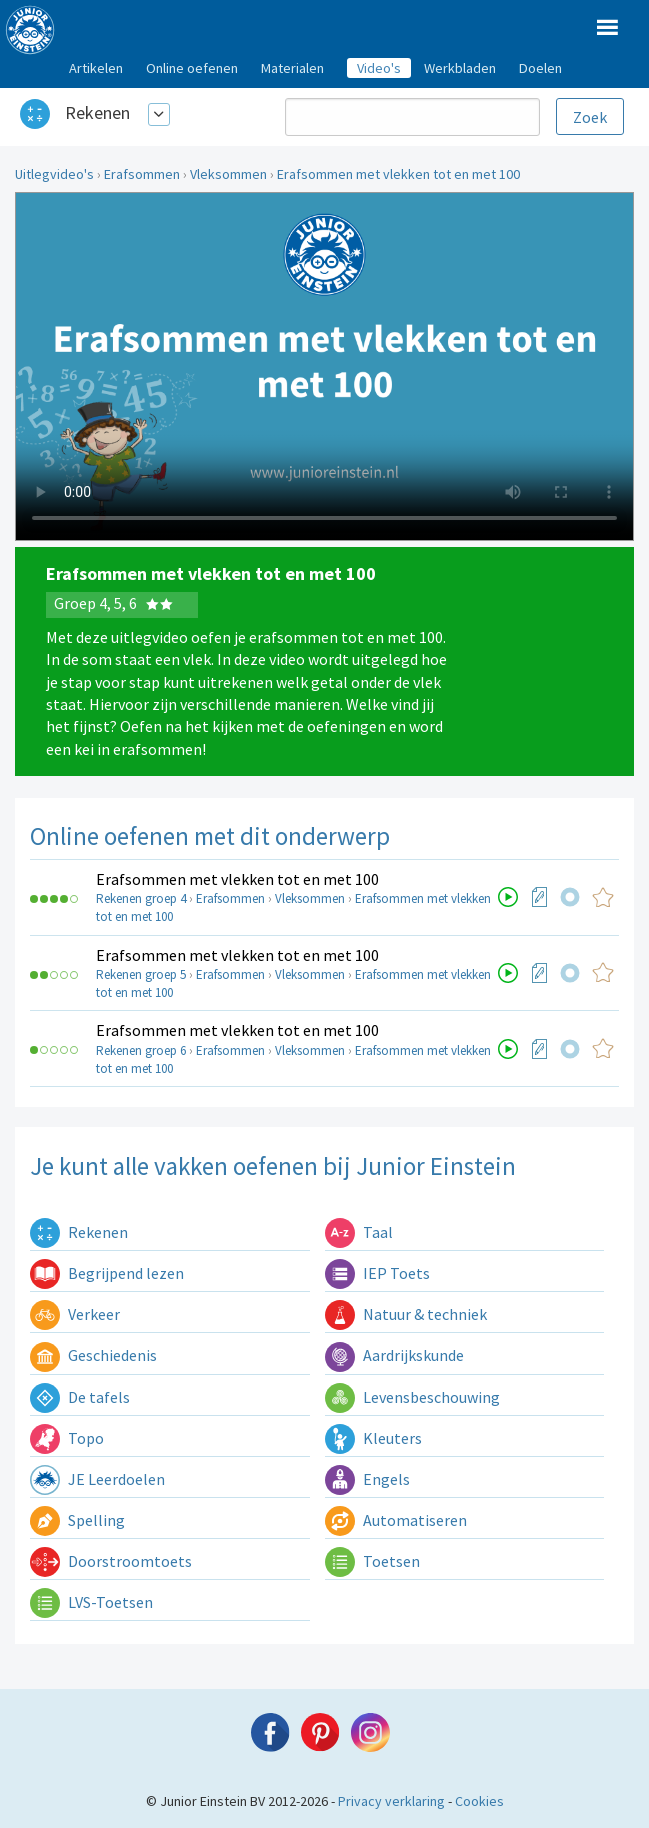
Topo (67, 1438)
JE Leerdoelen (97, 1479)
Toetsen (372, 1561)
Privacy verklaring (391, 1801)
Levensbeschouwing (412, 1397)
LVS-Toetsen (91, 1602)
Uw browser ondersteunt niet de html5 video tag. (324, 366)
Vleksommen (228, 174)
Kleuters (373, 1438)
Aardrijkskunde (394, 1355)
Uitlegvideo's (54, 174)
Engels (367, 1479)
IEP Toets (377, 1273)
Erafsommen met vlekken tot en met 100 (398, 174)
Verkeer (75, 1314)
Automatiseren (396, 1520)
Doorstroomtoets (111, 1561)
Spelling (77, 1520)
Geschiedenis (93, 1355)
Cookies (479, 1801)
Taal (359, 1232)
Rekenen (97, 112)
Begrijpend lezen (107, 1273)
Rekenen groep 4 (141, 898)
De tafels (80, 1397)
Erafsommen (142, 174)
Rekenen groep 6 (141, 1050)
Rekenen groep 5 (141, 974)
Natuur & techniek (406, 1314)
